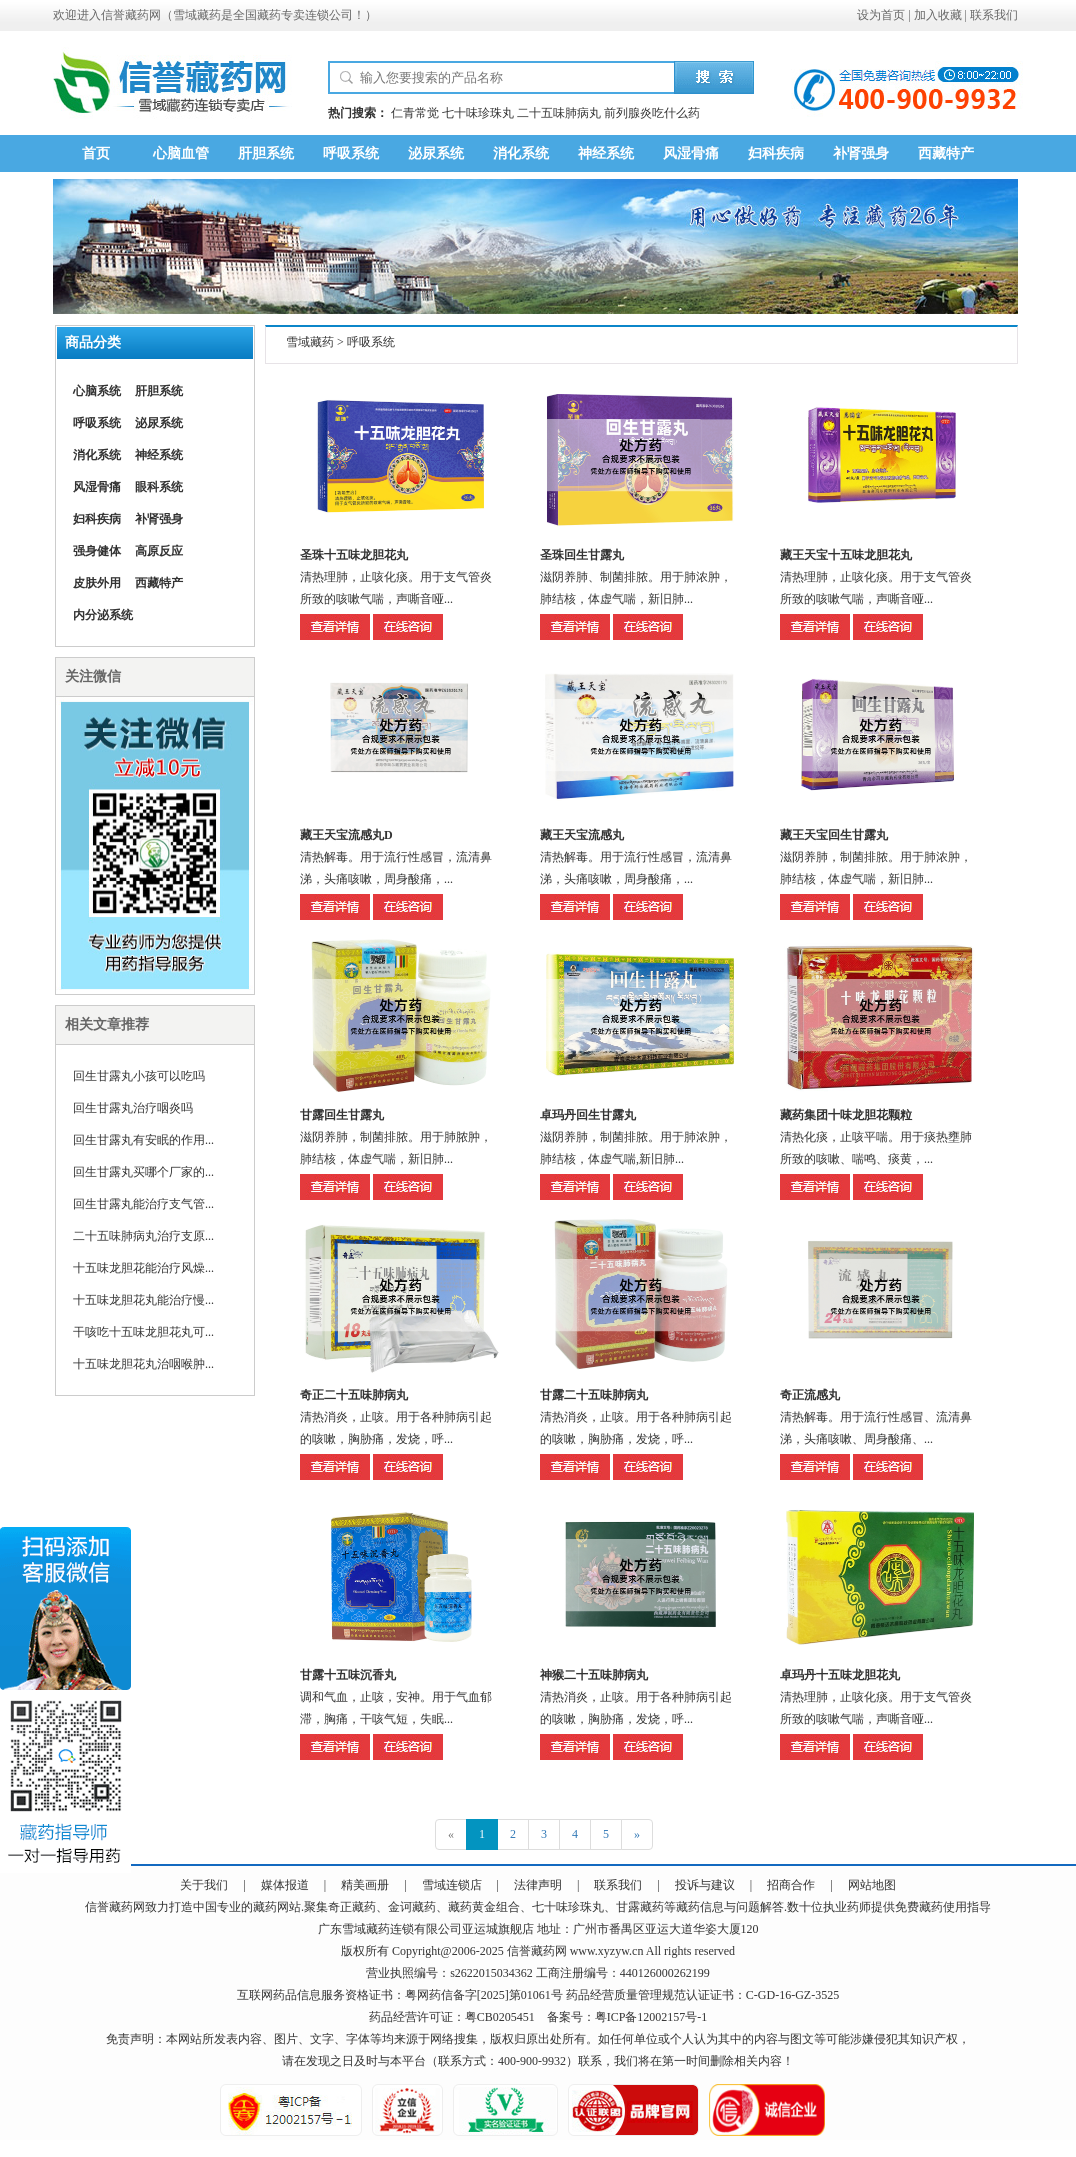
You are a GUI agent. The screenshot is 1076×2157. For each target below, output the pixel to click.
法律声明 (538, 1885)
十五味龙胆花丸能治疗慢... (143, 1300)
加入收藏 (938, 15)
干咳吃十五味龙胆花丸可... (143, 1332)
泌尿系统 (436, 153)
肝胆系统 (266, 153)
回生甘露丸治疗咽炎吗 (133, 1108)
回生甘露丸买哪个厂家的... (143, 1172)
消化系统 (521, 153)
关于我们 (204, 1885)
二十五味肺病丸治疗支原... (143, 1236)
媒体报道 (285, 1885)
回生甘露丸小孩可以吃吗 (139, 1076)
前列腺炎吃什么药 (652, 113)
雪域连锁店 (452, 1885)
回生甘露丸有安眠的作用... (143, 1140)
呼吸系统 (351, 153)
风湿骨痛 (691, 153)
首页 (96, 153)
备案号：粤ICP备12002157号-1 (627, 2017)
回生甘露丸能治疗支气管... (143, 1204)
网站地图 (872, 1885)
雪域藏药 (197, 15)
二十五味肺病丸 (559, 113)
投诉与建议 (705, 1885)
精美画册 (365, 1885)
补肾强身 (861, 153)
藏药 (121, 1907)
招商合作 (791, 1885)
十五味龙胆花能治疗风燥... (143, 1268)
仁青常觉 (415, 113)
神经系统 (606, 153)
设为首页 (881, 15)
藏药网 (143, 15)
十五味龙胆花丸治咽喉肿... (143, 1364)
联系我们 (994, 15)
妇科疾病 (776, 153)
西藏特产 (946, 153)
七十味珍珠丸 (478, 113)
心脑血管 (181, 153)
